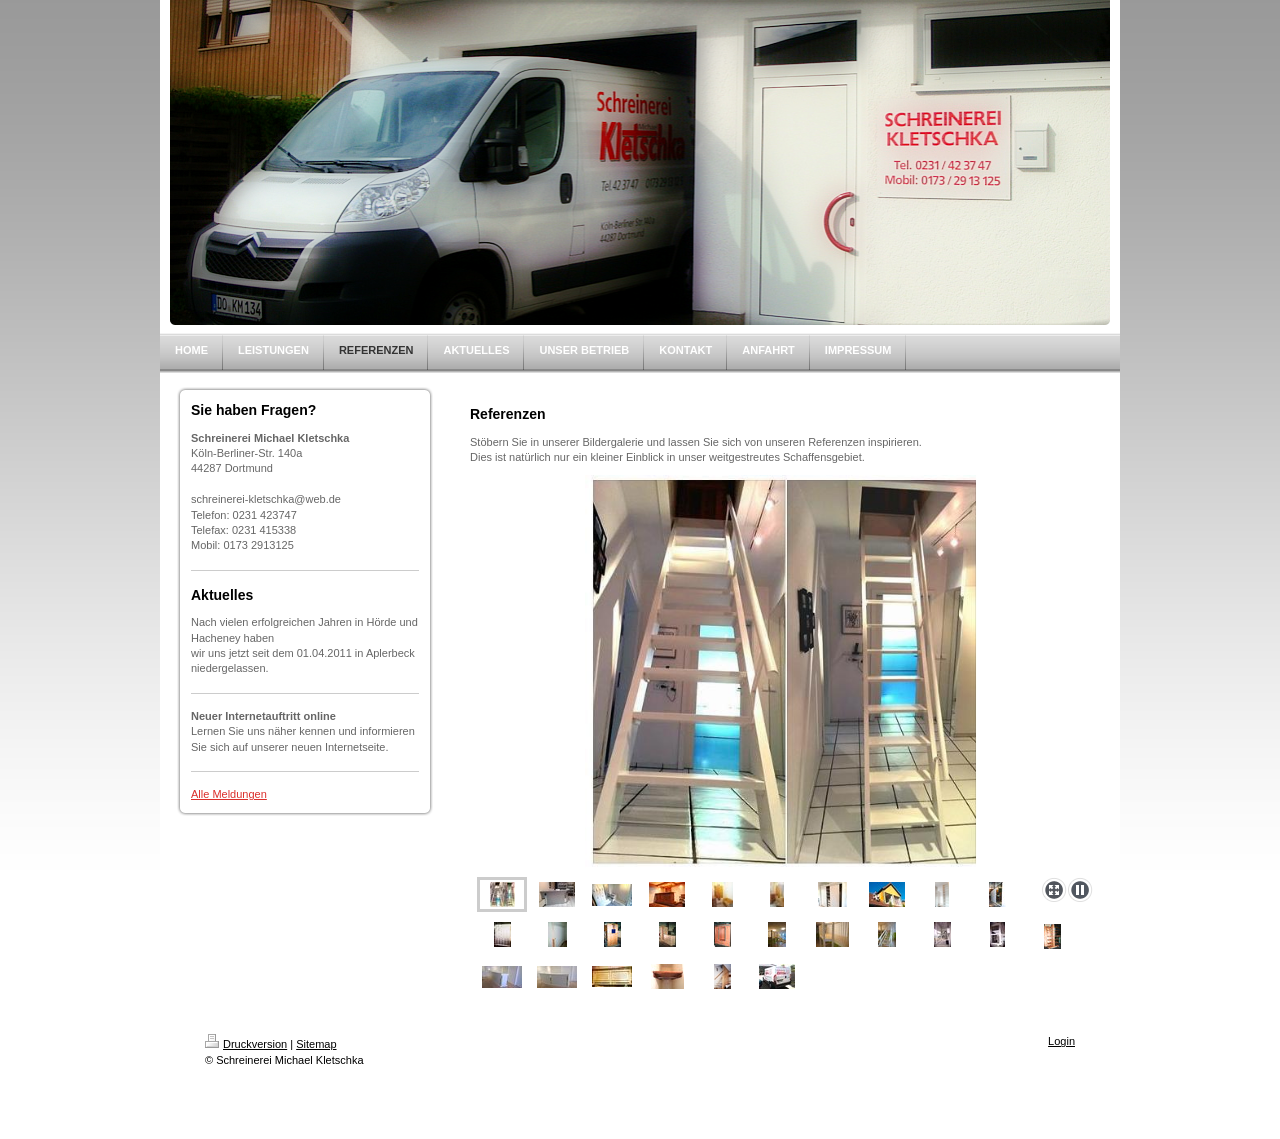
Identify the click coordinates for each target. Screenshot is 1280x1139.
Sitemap (316, 1044)
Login (1061, 1041)
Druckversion (246, 1044)
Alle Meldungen (229, 794)
